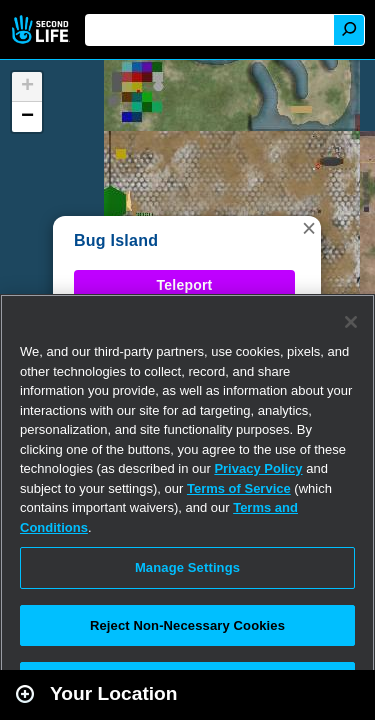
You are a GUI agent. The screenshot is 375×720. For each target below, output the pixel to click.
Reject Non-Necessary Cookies (187, 625)
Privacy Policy (258, 468)
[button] (309, 228)
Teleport (185, 285)
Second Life (42, 29)
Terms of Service (239, 488)
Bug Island (116, 240)
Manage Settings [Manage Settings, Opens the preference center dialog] (187, 567)
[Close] (351, 322)
